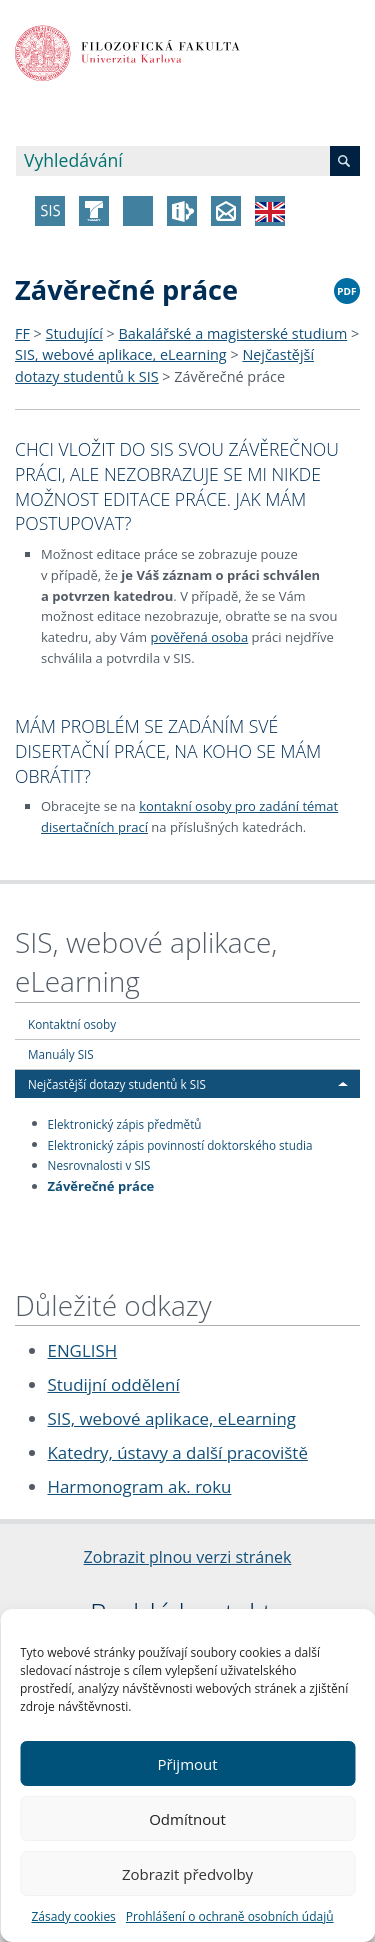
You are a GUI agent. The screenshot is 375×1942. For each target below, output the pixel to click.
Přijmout (187, 1764)
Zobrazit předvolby (187, 1874)
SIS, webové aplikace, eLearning (121, 354)
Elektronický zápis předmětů (125, 1123)
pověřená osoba (199, 637)
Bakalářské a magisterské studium (233, 333)
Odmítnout (187, 1819)
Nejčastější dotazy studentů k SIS (117, 1084)
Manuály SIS (61, 1054)
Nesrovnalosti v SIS (99, 1165)
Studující (74, 333)
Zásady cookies (73, 1916)
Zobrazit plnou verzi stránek (188, 1557)
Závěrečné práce (229, 376)
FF (22, 333)
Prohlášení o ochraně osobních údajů (230, 1916)
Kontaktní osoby (72, 1024)
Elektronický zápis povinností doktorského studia (180, 1144)
